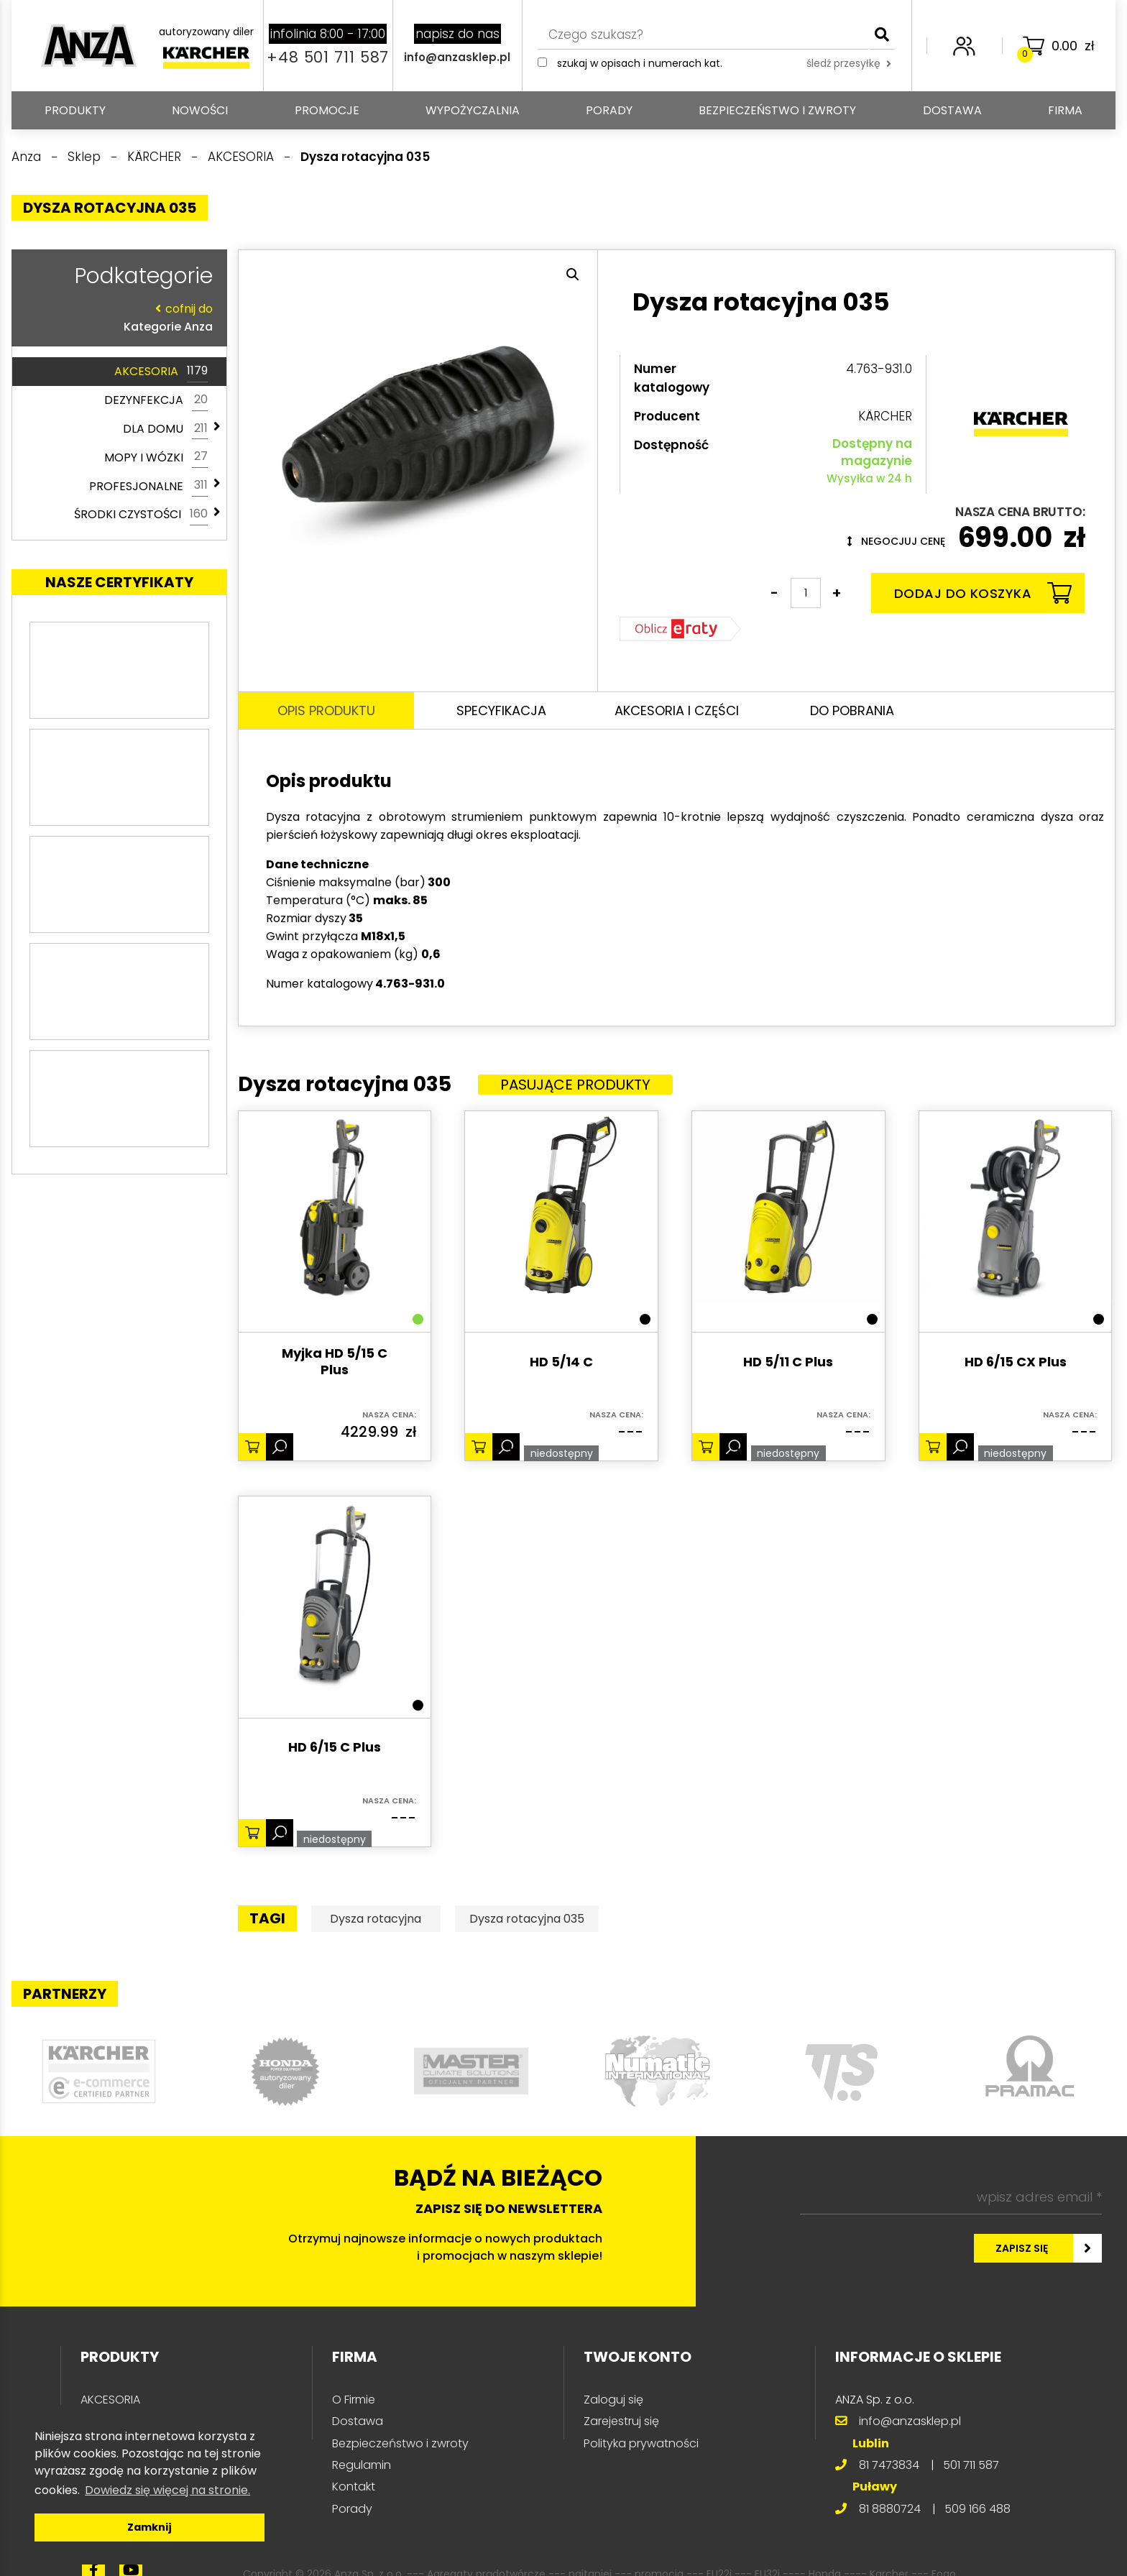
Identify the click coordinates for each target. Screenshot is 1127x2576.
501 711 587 (971, 2465)
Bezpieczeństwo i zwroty (777, 110)
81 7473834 (889, 2465)
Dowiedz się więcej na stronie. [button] (167, 2490)
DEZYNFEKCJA (156, 400)
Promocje (327, 110)
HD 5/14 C (561, 1362)
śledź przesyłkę (848, 63)
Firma (1065, 110)
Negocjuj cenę (896, 541)
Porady (609, 110)
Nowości (200, 110)
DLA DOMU (165, 429)
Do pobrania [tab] (852, 710)
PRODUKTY (75, 110)
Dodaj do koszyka (983, 593)
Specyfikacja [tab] (501, 710)
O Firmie (353, 2399)
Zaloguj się (613, 2399)
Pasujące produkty (575, 1085)
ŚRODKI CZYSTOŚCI (141, 514)
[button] (573, 275)
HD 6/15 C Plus (334, 1747)
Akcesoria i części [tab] (677, 710)
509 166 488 (977, 2509)
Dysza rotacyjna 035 (526, 1918)
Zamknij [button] (149, 2527)
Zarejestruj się (621, 2421)
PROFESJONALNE (148, 486)
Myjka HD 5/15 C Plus (334, 1362)
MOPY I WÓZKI (156, 457)
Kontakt (353, 2486)
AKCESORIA (161, 371)
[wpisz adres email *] (951, 2197)
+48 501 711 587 (328, 57)
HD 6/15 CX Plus (1016, 1362)
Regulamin (361, 2465)
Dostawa (952, 110)
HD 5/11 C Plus (788, 1362)
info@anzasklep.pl (457, 57)
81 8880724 (890, 2509)
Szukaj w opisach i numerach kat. (639, 63)
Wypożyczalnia (473, 110)
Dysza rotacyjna (375, 1918)
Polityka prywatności (641, 2443)
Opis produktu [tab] (326, 710)
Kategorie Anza (116, 317)
